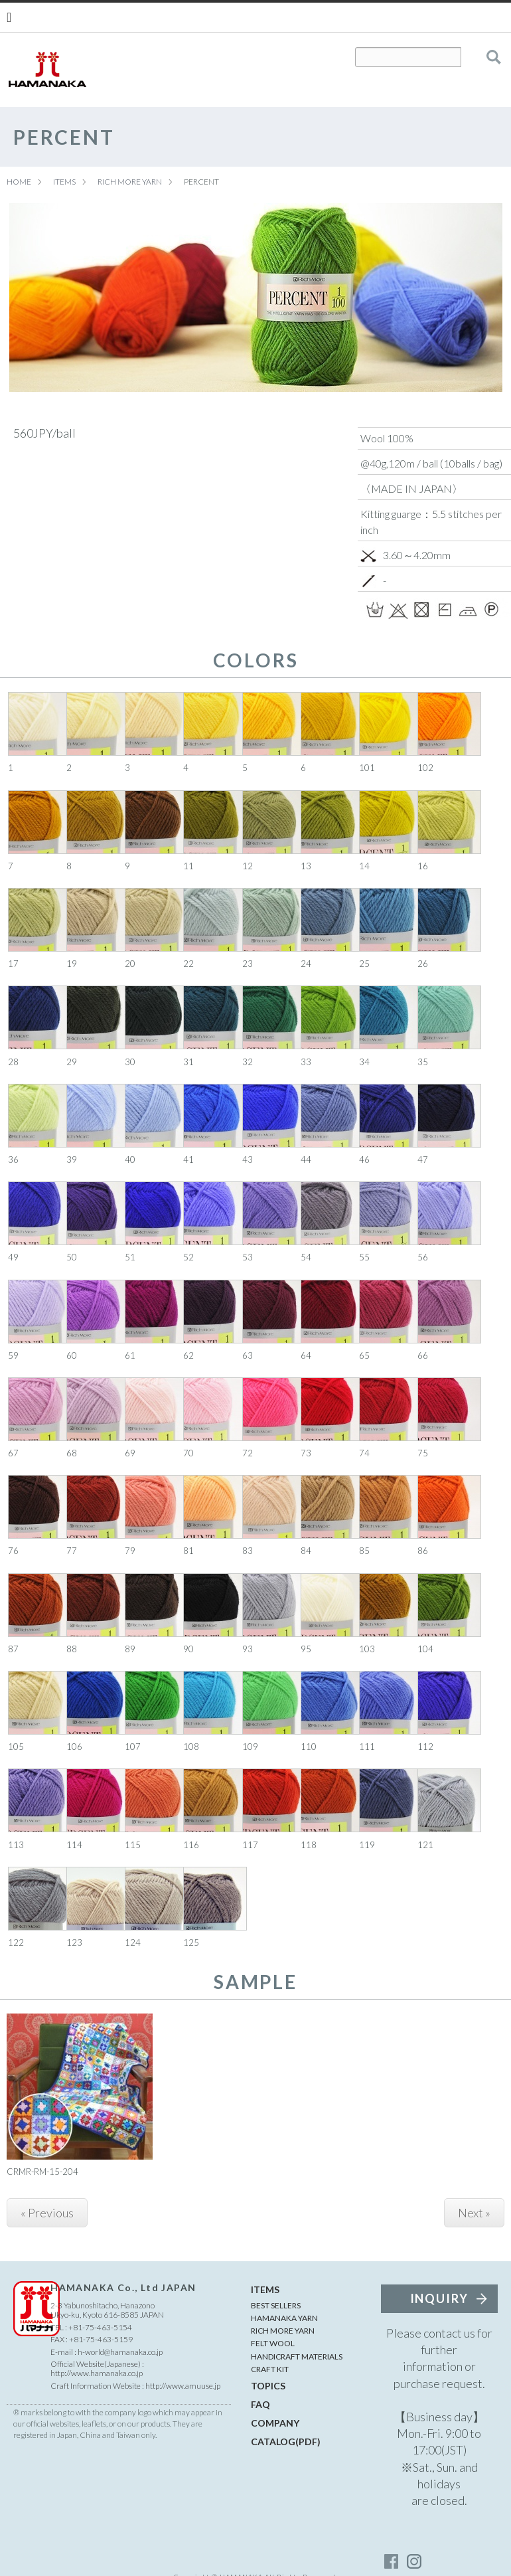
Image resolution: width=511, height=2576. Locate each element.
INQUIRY (439, 2298)
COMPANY (275, 2423)
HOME (19, 182)
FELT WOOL (273, 2343)
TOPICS (268, 2385)
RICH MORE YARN (130, 182)
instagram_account (413, 2561)
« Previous (47, 2212)
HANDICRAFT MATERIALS (296, 2356)
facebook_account (392, 2561)
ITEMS (64, 182)
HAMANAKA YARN (284, 2318)
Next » (474, 2212)
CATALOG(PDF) (286, 2441)
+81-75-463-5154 (100, 2327)
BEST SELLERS (276, 2305)
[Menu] (9, 17)
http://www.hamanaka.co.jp (96, 2373)
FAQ (260, 2404)
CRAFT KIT (270, 2369)
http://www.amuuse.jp (182, 2386)
